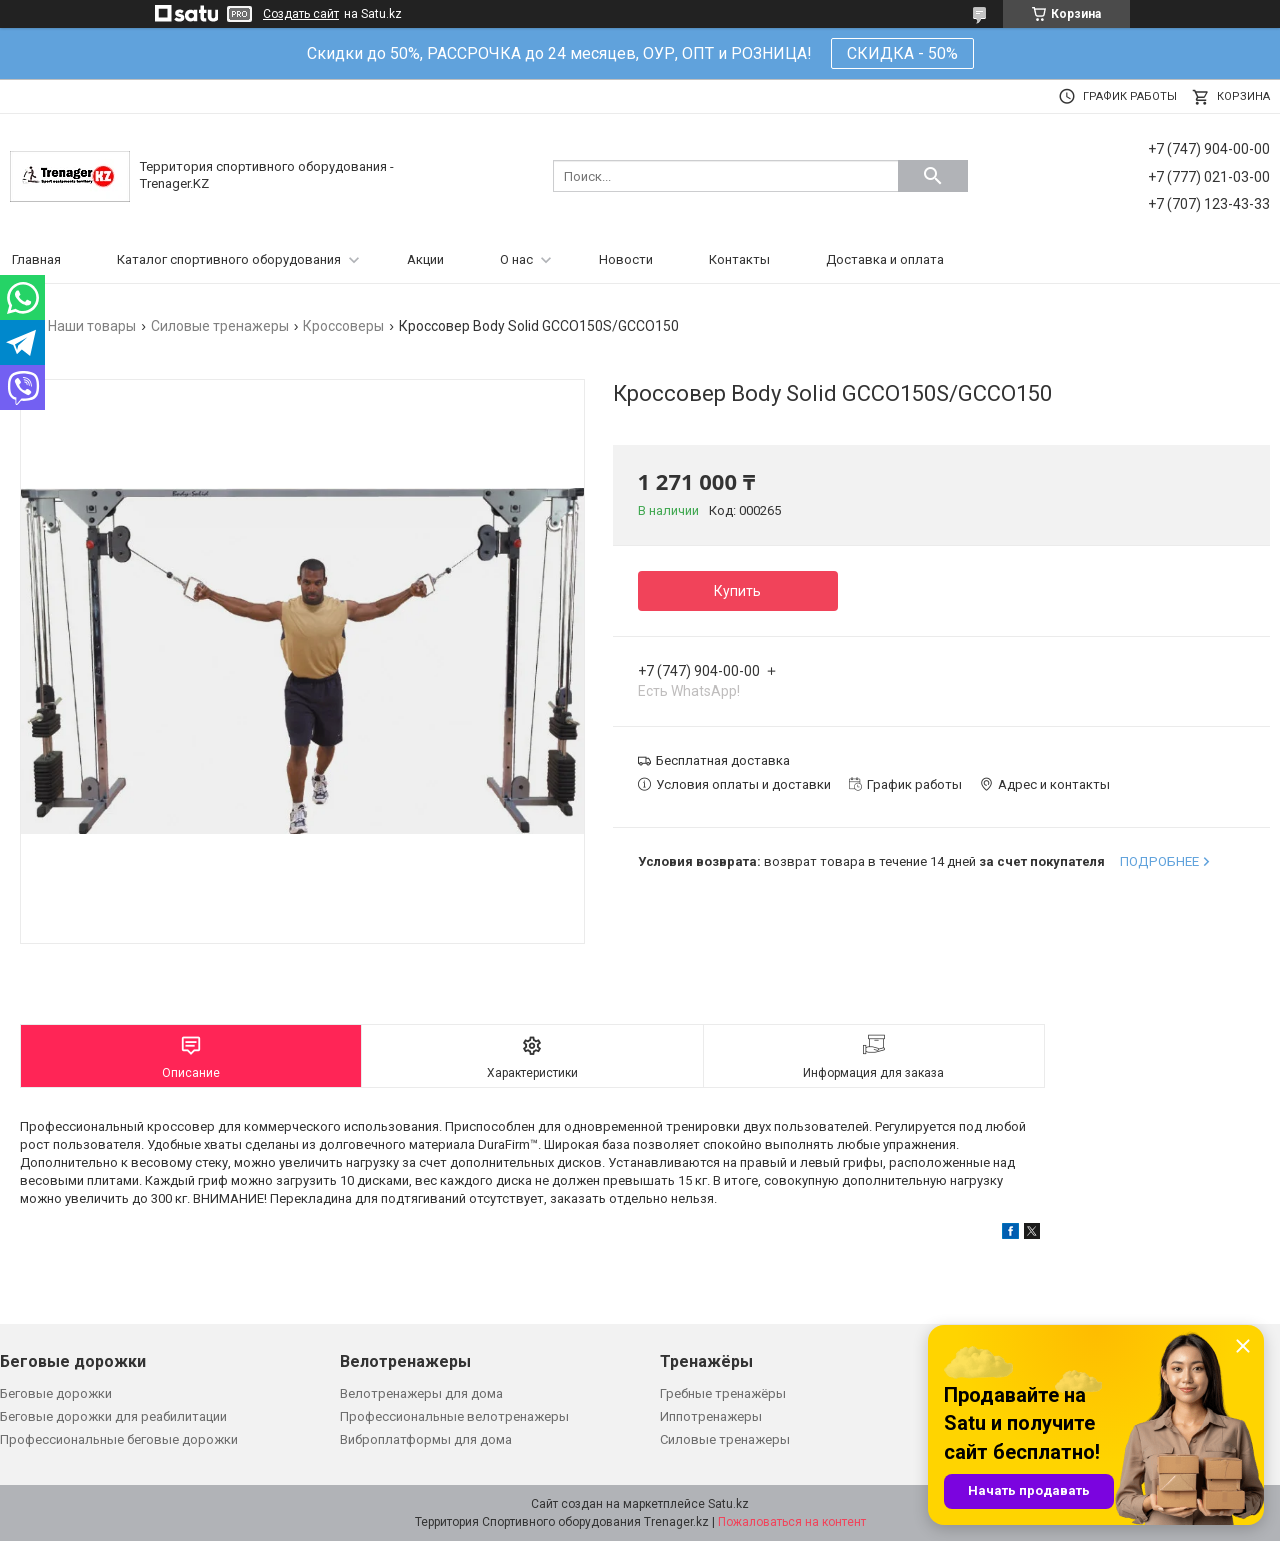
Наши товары (92, 326)
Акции (425, 259)
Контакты (739, 259)
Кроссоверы (343, 326)
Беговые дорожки (56, 1393)
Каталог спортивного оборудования (229, 259)
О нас (516, 259)
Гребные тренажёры (723, 1393)
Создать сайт (301, 14)
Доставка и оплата (885, 259)
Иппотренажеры (711, 1416)
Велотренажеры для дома (421, 1393)
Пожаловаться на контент (792, 1522)
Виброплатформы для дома (426, 1439)
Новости (626, 259)
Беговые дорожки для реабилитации (113, 1416)
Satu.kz (728, 1504)
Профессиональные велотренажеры (454, 1416)
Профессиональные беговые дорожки (119, 1439)
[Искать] (933, 176)
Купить (737, 591)
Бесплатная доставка (723, 760)
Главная (36, 259)
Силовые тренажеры (220, 326)
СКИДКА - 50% (902, 53)
